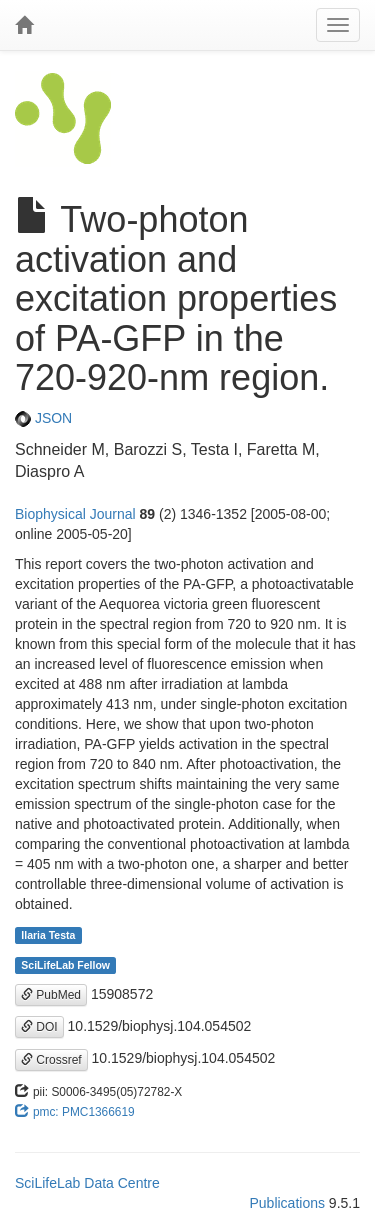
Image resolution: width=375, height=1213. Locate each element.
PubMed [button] (51, 995)
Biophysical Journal (75, 514)
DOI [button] (39, 1027)
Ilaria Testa (48, 935)
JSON (43, 418)
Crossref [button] (51, 1060)
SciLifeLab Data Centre (87, 1183)
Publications (287, 1203)
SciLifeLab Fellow (65, 965)
